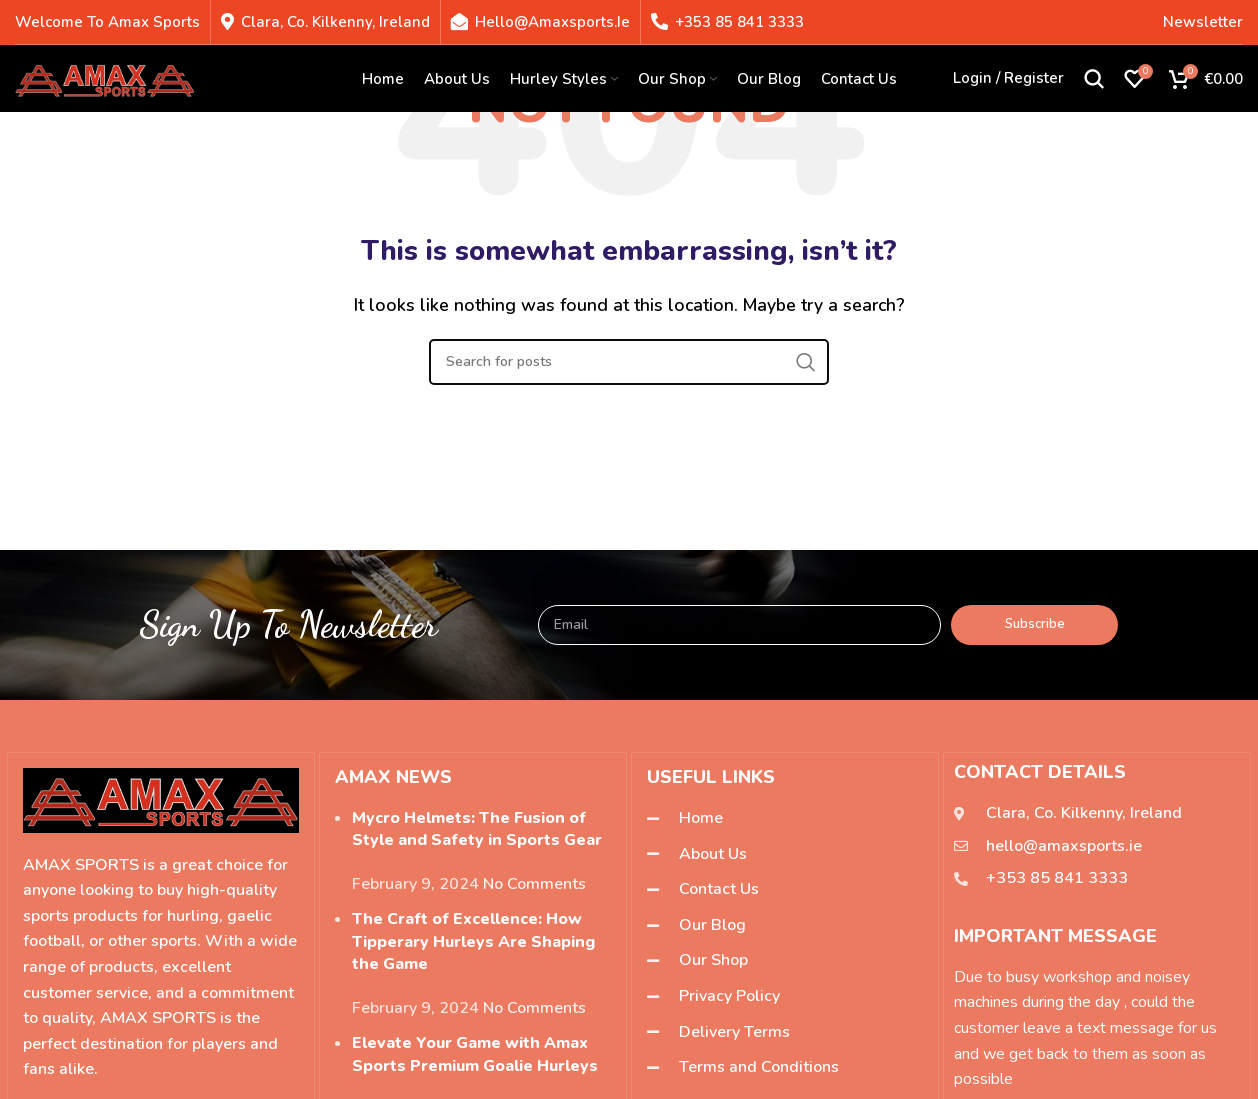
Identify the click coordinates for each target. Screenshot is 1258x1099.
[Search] (1094, 80)
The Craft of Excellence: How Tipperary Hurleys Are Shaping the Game (473, 941)
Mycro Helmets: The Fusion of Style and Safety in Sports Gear (477, 829)
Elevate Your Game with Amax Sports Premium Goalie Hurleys (475, 1054)
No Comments (534, 884)
